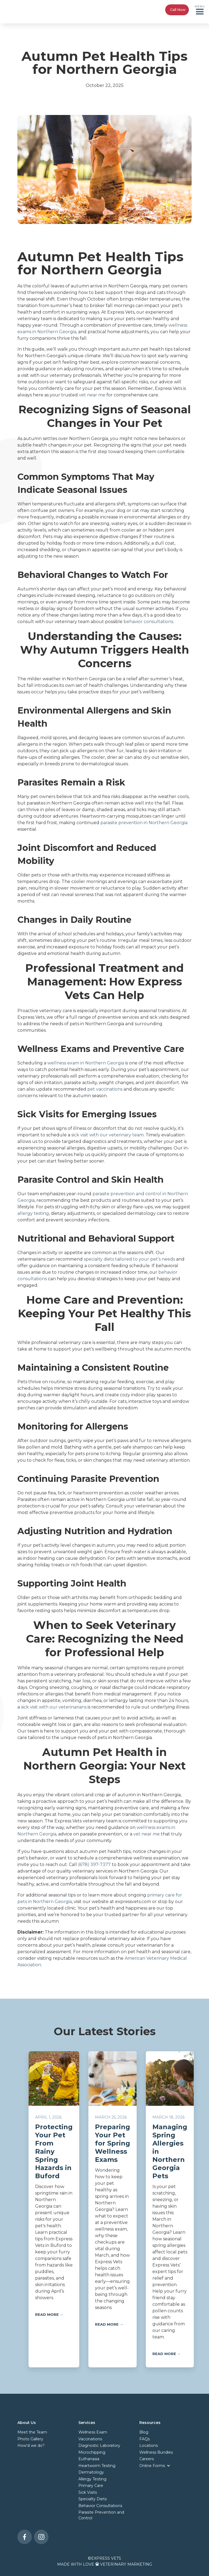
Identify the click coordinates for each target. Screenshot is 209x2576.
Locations (148, 2445)
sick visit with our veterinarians (54, 1707)
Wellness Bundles (156, 2452)
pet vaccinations (104, 1089)
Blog (143, 2432)
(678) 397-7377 (94, 1864)
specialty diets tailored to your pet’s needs (129, 1259)
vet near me (92, 395)
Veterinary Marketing (126, 2564)
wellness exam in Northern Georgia (85, 1063)
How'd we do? (31, 2445)
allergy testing (33, 1213)
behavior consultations (148, 621)
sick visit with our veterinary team (107, 1134)
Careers (146, 2458)
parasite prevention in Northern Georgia (144, 822)
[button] (200, 10)
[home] (24, 10)
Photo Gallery (30, 2439)
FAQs (144, 2439)
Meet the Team (32, 2432)
